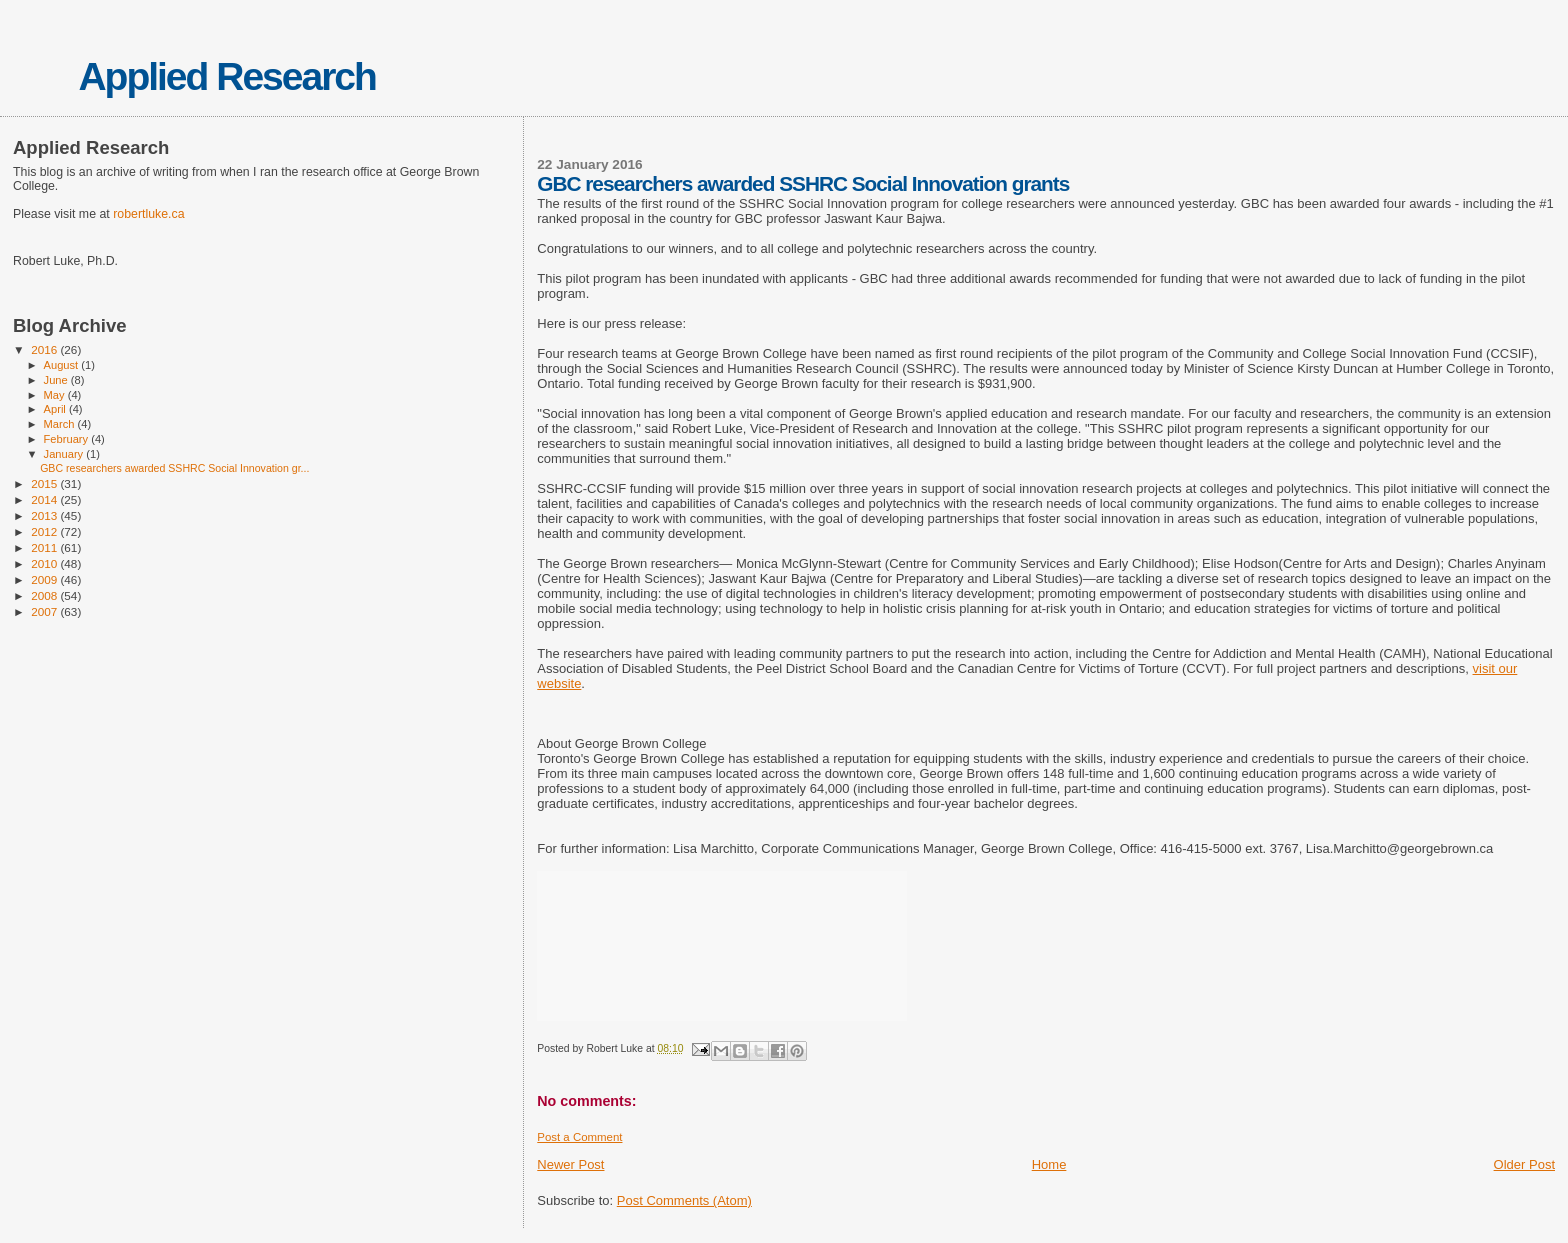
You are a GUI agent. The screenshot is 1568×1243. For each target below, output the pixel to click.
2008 (45, 595)
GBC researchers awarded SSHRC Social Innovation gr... (174, 468)
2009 (45, 579)
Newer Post (570, 1164)
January (65, 454)
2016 (45, 349)
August (63, 365)
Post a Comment (579, 1137)
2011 (45, 547)
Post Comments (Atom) (684, 1200)
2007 (45, 611)
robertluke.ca (148, 214)
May (56, 395)
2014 (45, 499)
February (68, 439)
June (57, 380)
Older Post (1524, 1164)
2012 (45, 531)
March (61, 424)
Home (1049, 1164)
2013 (45, 515)
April (56, 409)
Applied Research (226, 76)
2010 (45, 563)
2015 (45, 483)
